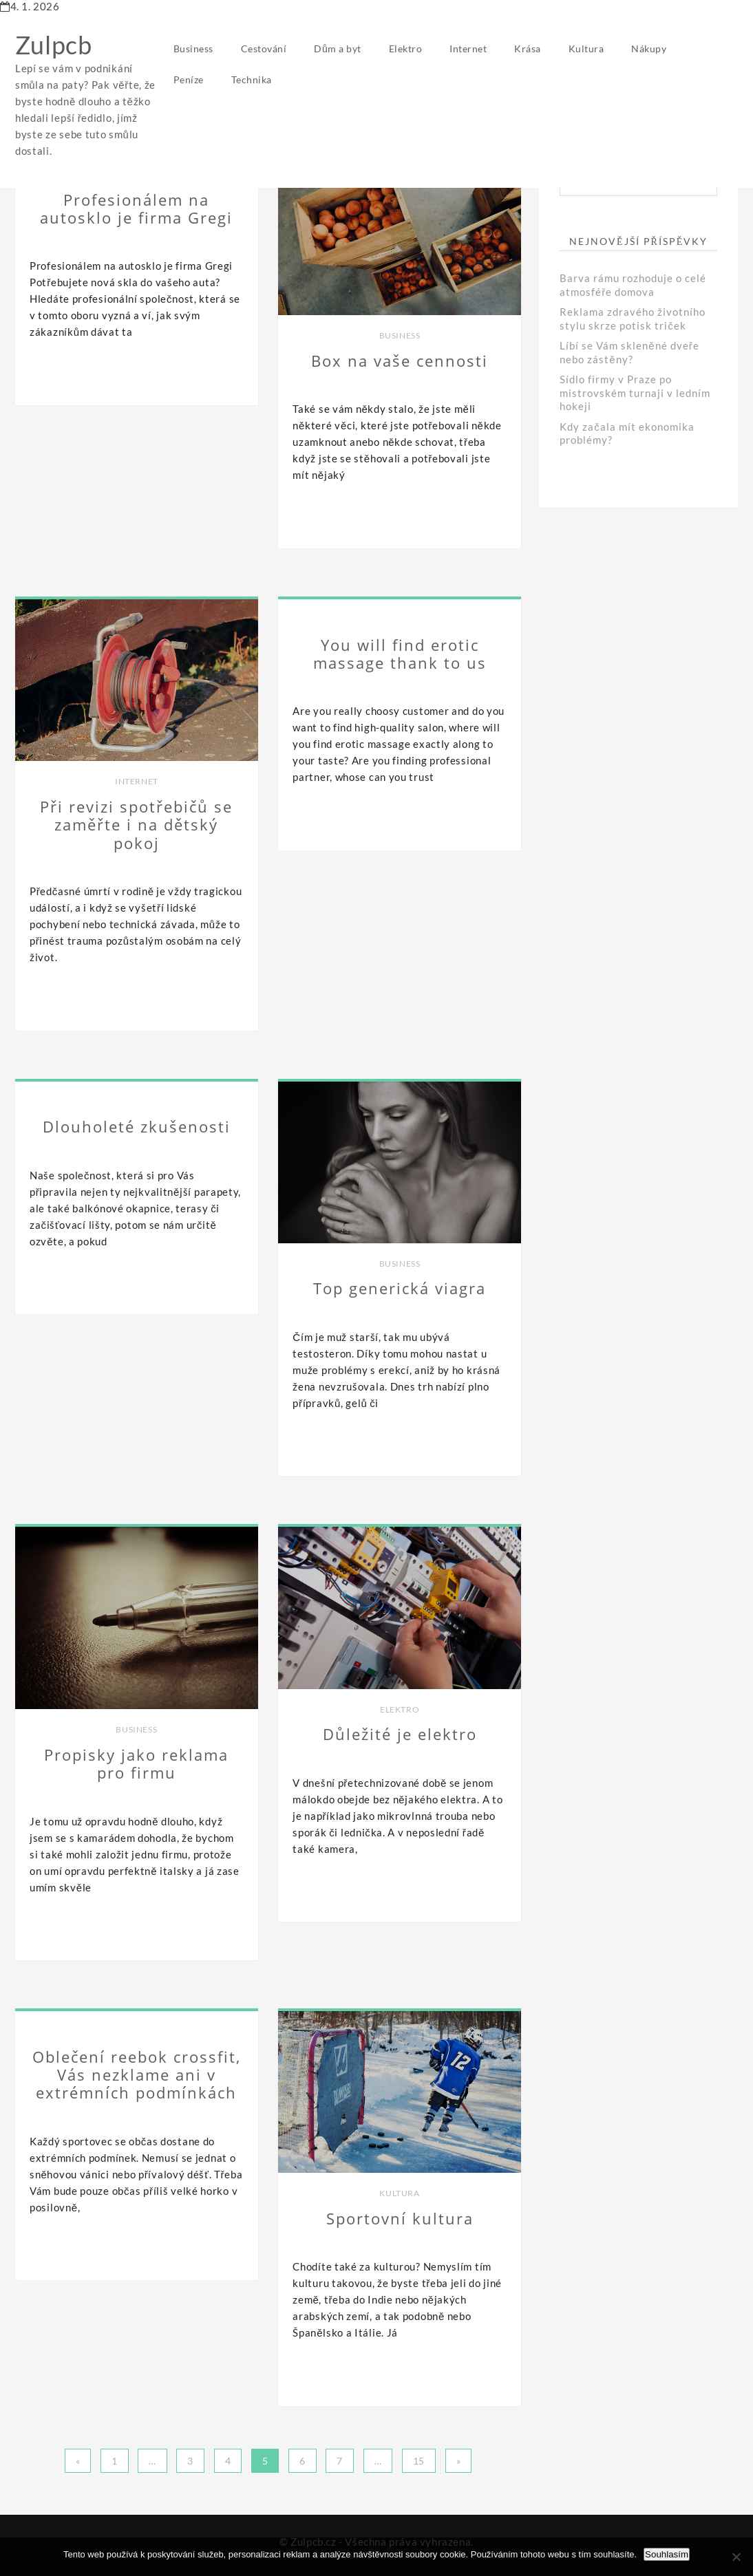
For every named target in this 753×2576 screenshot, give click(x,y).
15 (419, 2461)
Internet (468, 48)
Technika (251, 79)
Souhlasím (666, 2554)
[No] (736, 2557)
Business (193, 48)
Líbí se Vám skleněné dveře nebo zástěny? (629, 352)
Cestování (264, 48)
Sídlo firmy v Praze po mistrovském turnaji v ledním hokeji (635, 392)
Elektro (406, 48)
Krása (527, 48)
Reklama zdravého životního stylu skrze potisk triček (633, 318)
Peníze (188, 79)
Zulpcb (53, 45)
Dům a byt (337, 48)
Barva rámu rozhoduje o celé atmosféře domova (633, 285)
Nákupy (648, 48)
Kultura (586, 48)
